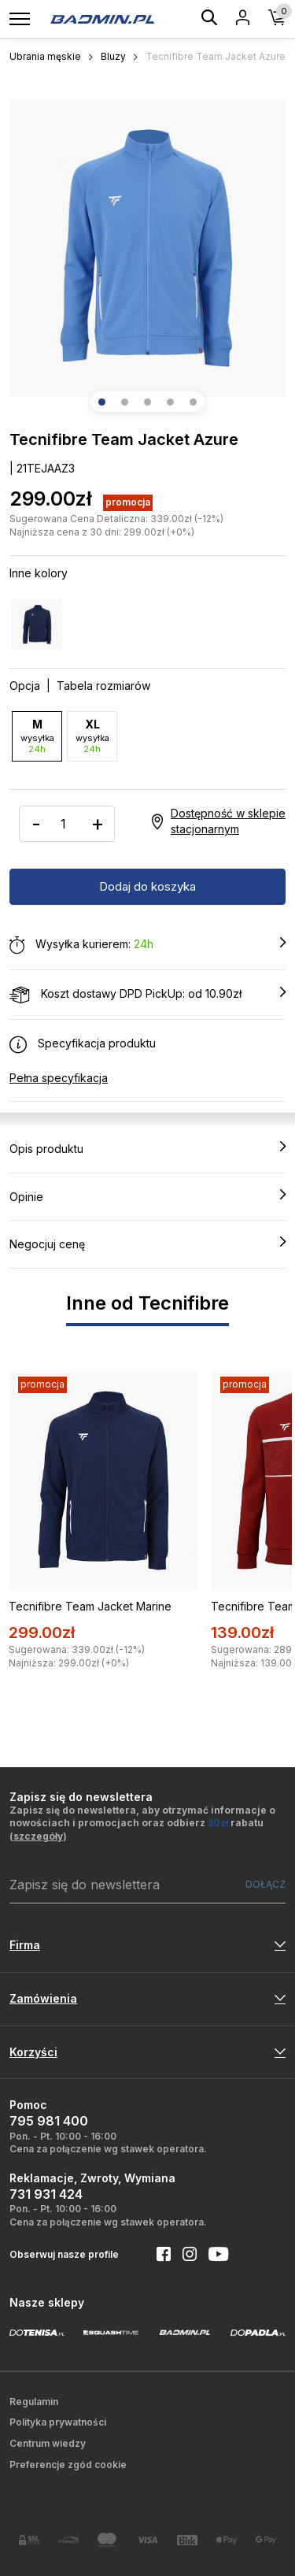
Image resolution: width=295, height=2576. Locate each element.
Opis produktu (147, 1148)
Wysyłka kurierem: (147, 945)
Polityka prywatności (57, 2422)
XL (92, 735)
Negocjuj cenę (147, 1243)
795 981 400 (48, 2121)
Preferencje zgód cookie (68, 2464)
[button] (101, 402)
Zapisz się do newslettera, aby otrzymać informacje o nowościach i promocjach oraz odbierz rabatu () (142, 1823)
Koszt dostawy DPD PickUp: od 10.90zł (147, 994)
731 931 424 (46, 2194)
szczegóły (38, 1836)
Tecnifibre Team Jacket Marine (90, 1606)
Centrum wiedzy (47, 2443)
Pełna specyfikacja (58, 1077)
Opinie (147, 1196)
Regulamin (33, 2401)
